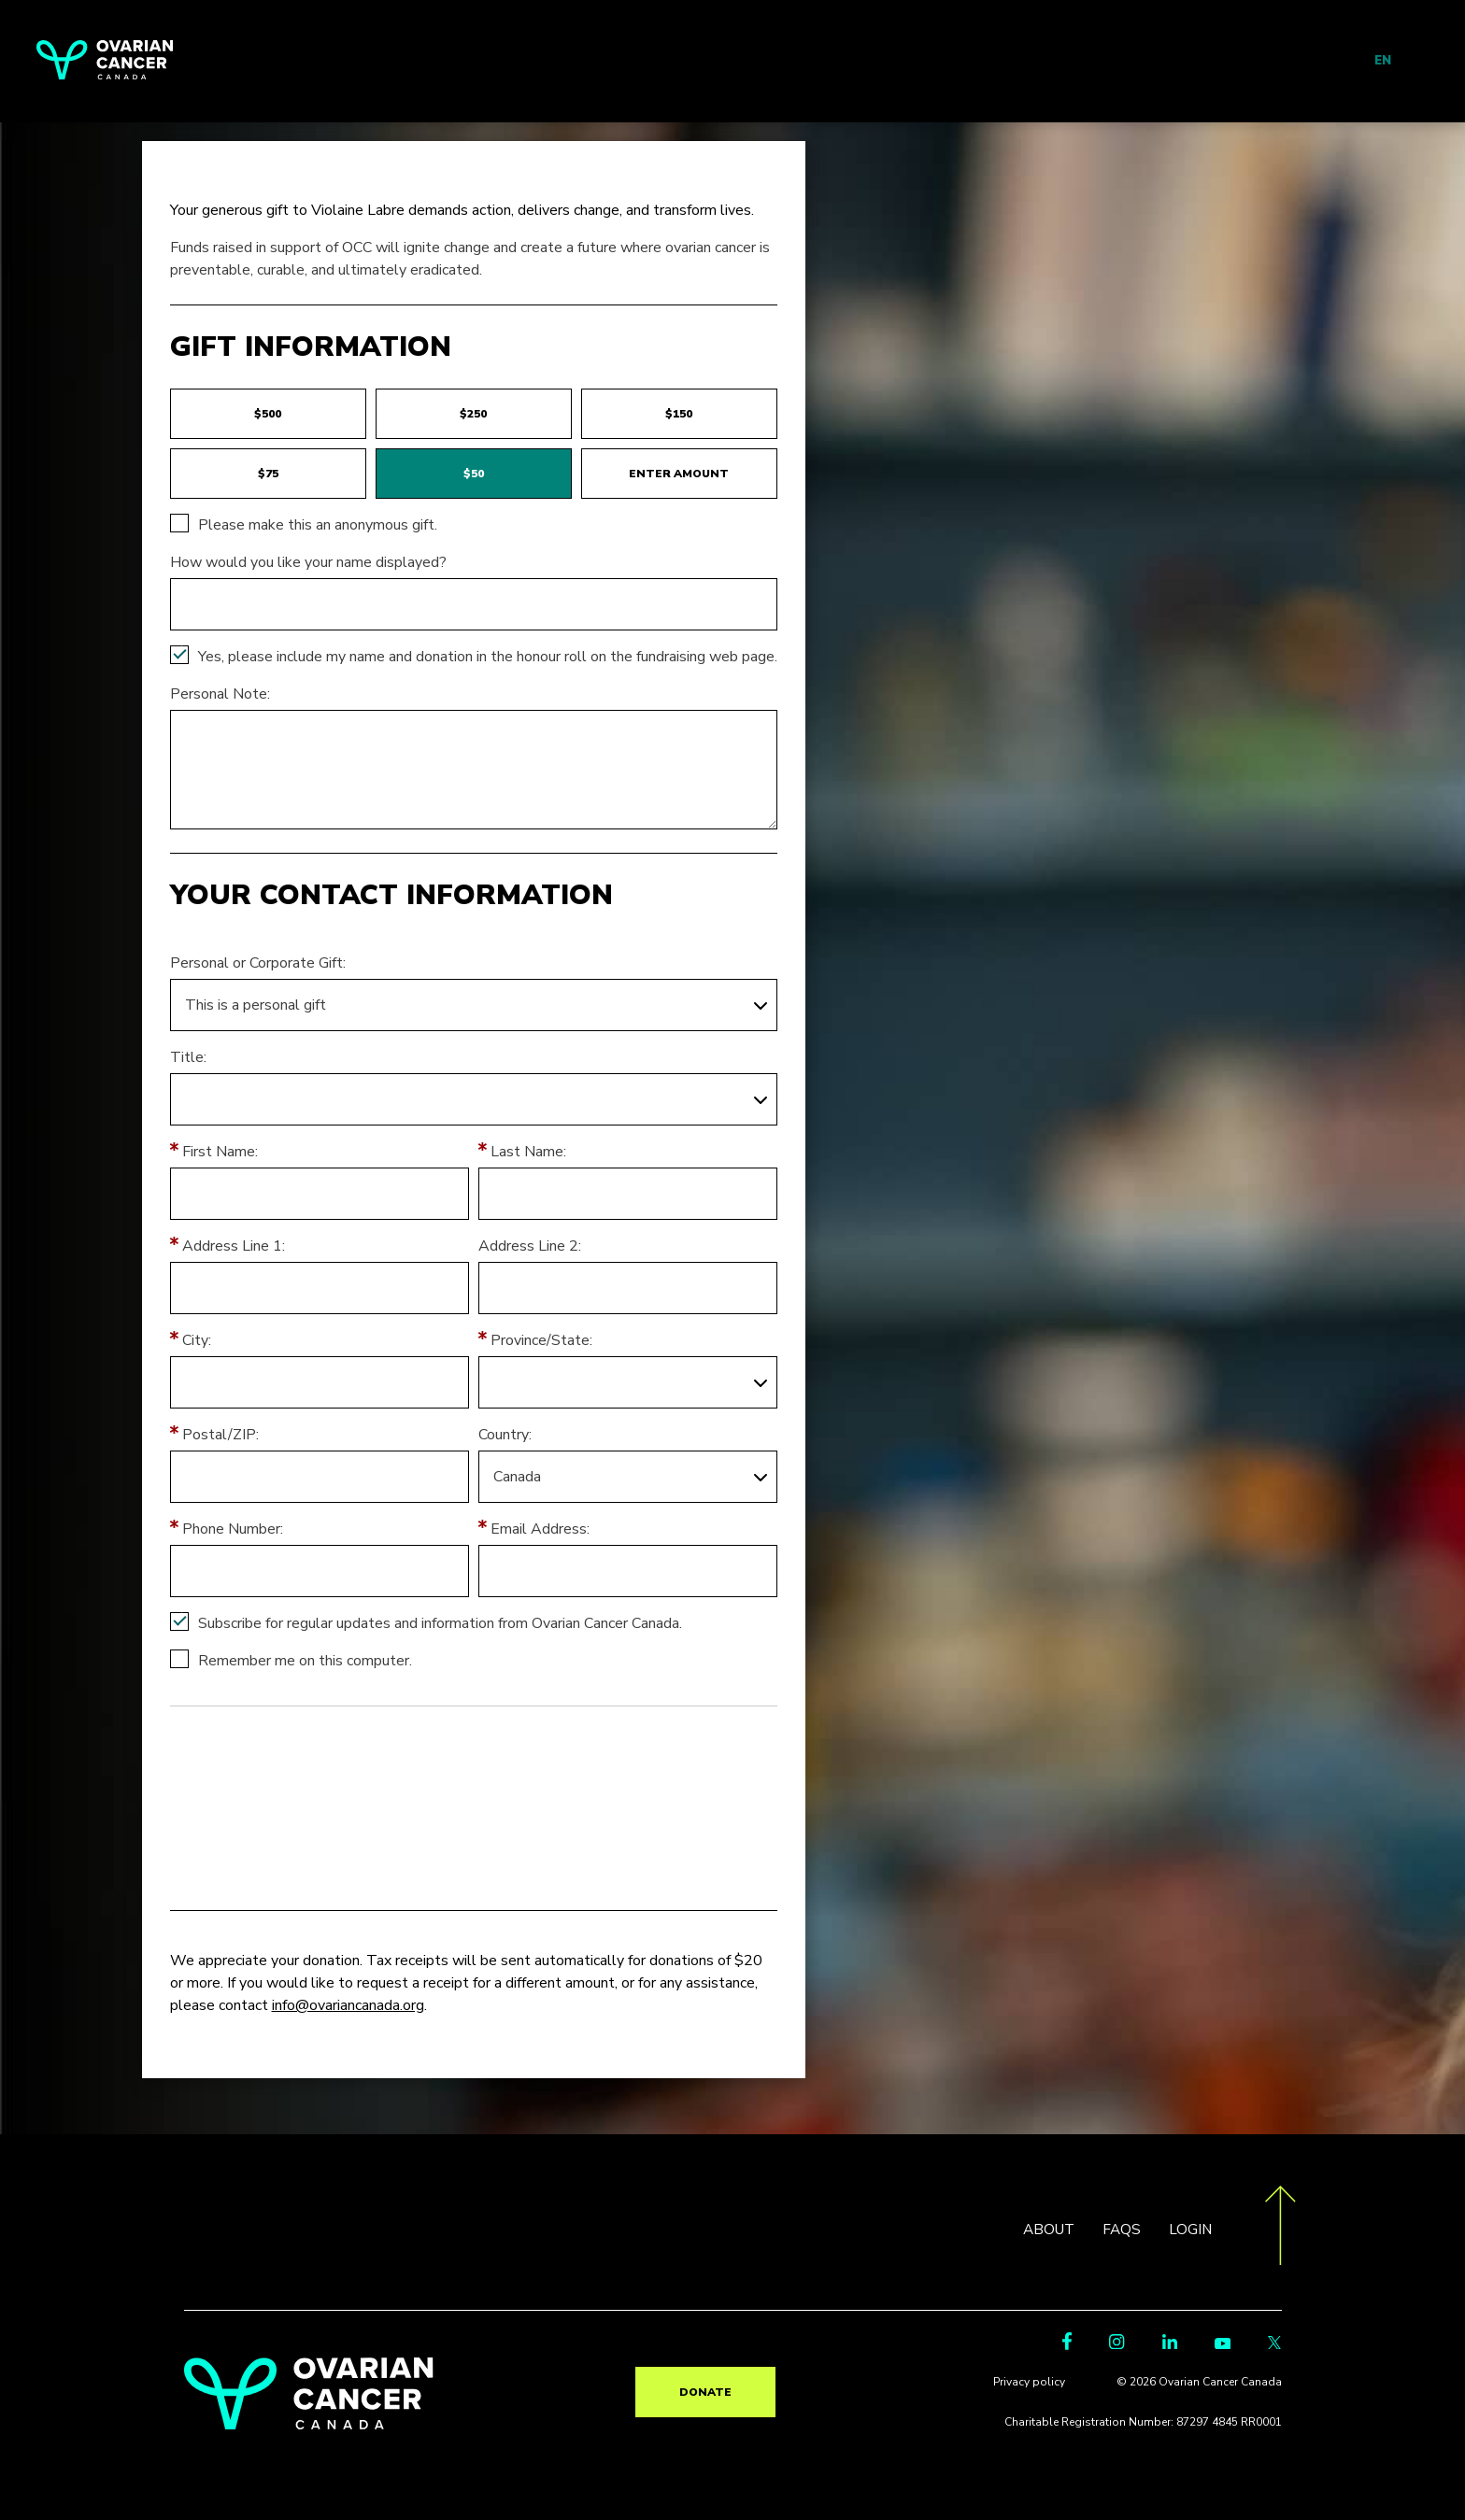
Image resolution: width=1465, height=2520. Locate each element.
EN (1382, 60)
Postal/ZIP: (220, 1434)
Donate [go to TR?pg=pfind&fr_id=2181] (705, 2392)
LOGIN (1190, 2229)
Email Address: (540, 1529)
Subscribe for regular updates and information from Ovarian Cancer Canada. (440, 1623)
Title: (188, 1057)
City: (196, 1340)
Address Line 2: (529, 1246)
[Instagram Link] (1116, 2348)
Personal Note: (220, 694)
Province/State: (541, 1340)
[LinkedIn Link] (1169, 2348)
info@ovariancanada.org (348, 2005)
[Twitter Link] (1274, 2348)
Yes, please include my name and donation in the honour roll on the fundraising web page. (487, 656)
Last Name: (528, 1151)
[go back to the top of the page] (1280, 2229)
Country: (505, 1434)
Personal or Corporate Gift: (258, 963)
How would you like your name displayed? (308, 562)
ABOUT (1045, 2229)
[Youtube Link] (1223, 2348)
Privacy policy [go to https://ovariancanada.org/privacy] (1037, 2385)
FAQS (1120, 2229)
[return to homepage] (309, 2424)
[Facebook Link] (1067, 2349)
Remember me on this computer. (305, 1660)
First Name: (220, 1151)
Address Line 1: (233, 1246)
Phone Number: (232, 1529)
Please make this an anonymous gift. (317, 525)
